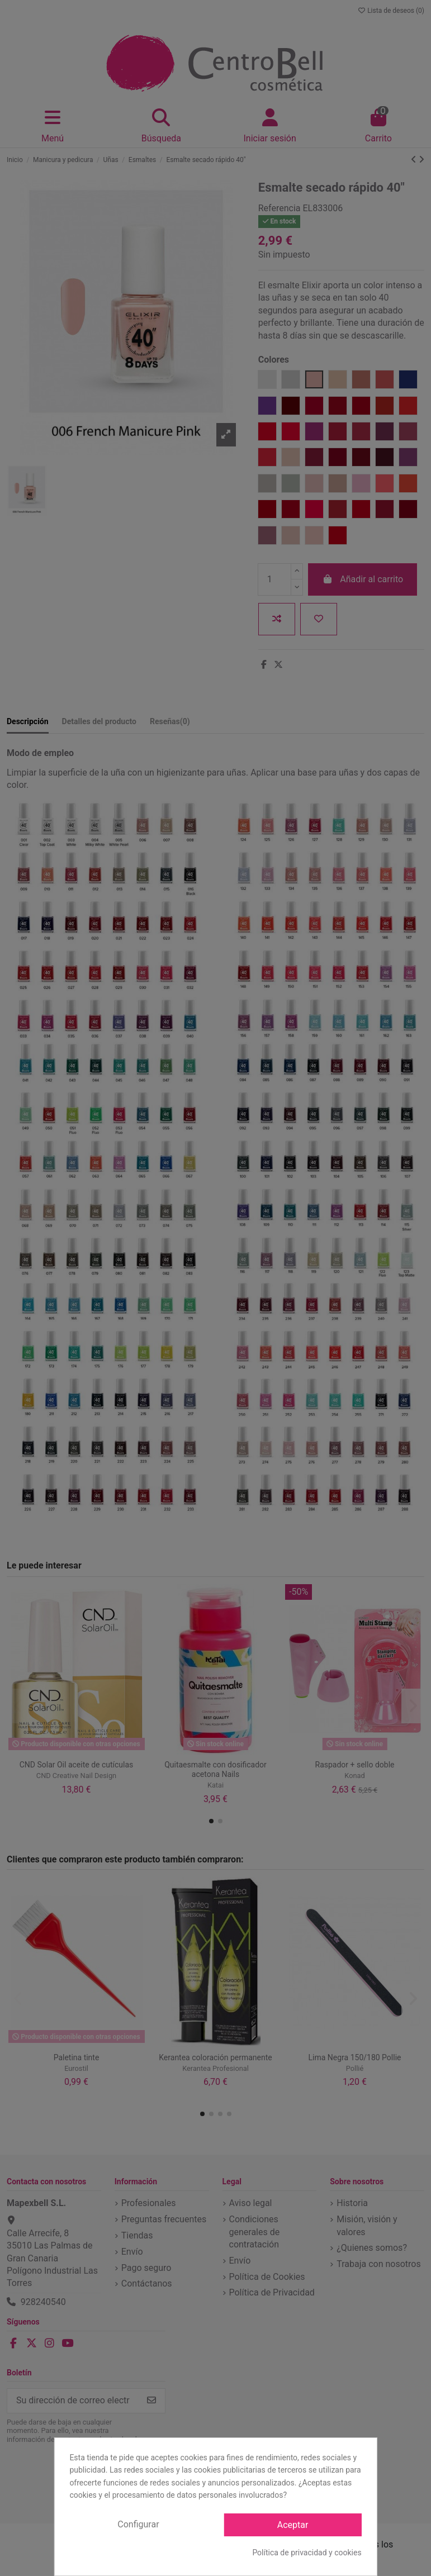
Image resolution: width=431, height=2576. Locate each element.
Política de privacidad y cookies (306, 2552)
